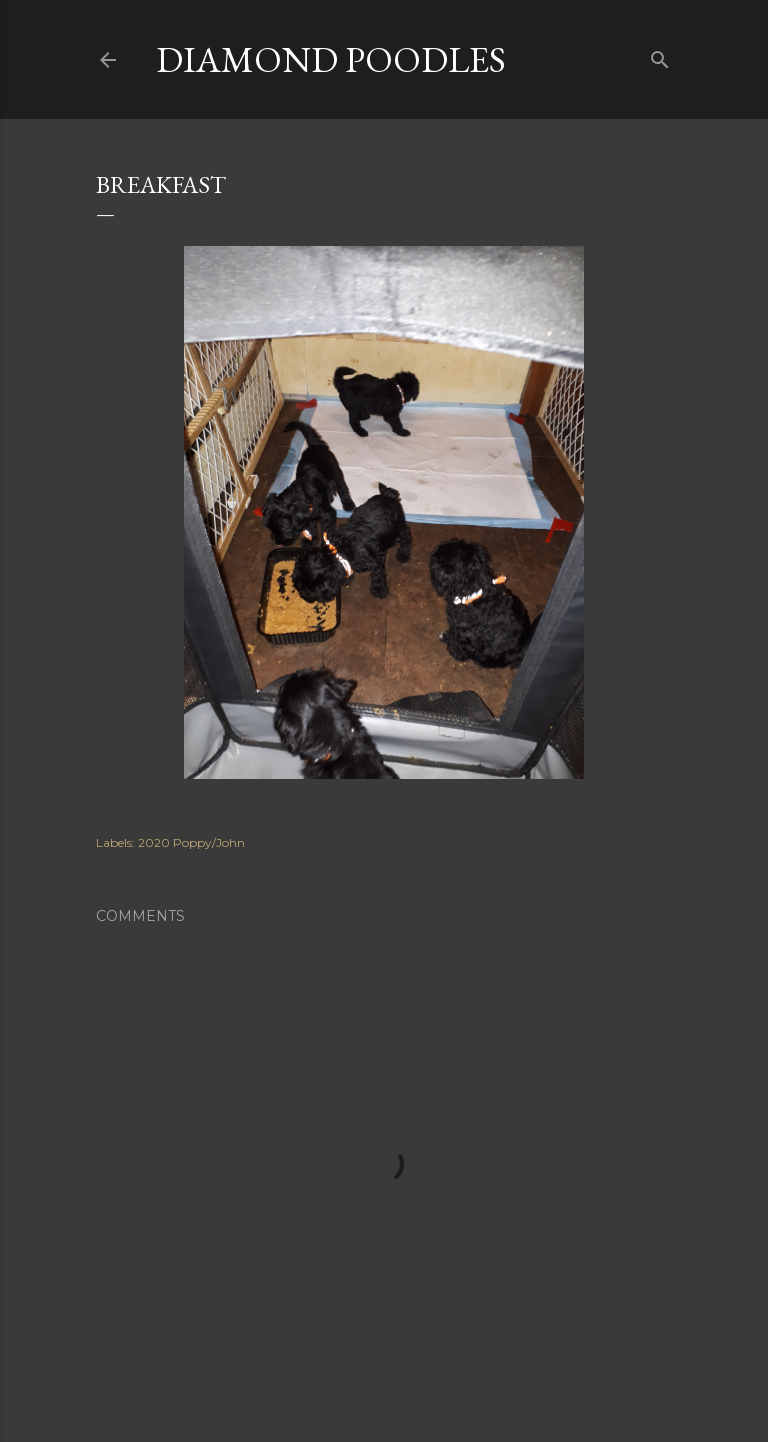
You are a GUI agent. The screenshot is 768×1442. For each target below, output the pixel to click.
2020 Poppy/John (191, 842)
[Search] (660, 55)
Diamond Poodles (331, 59)
